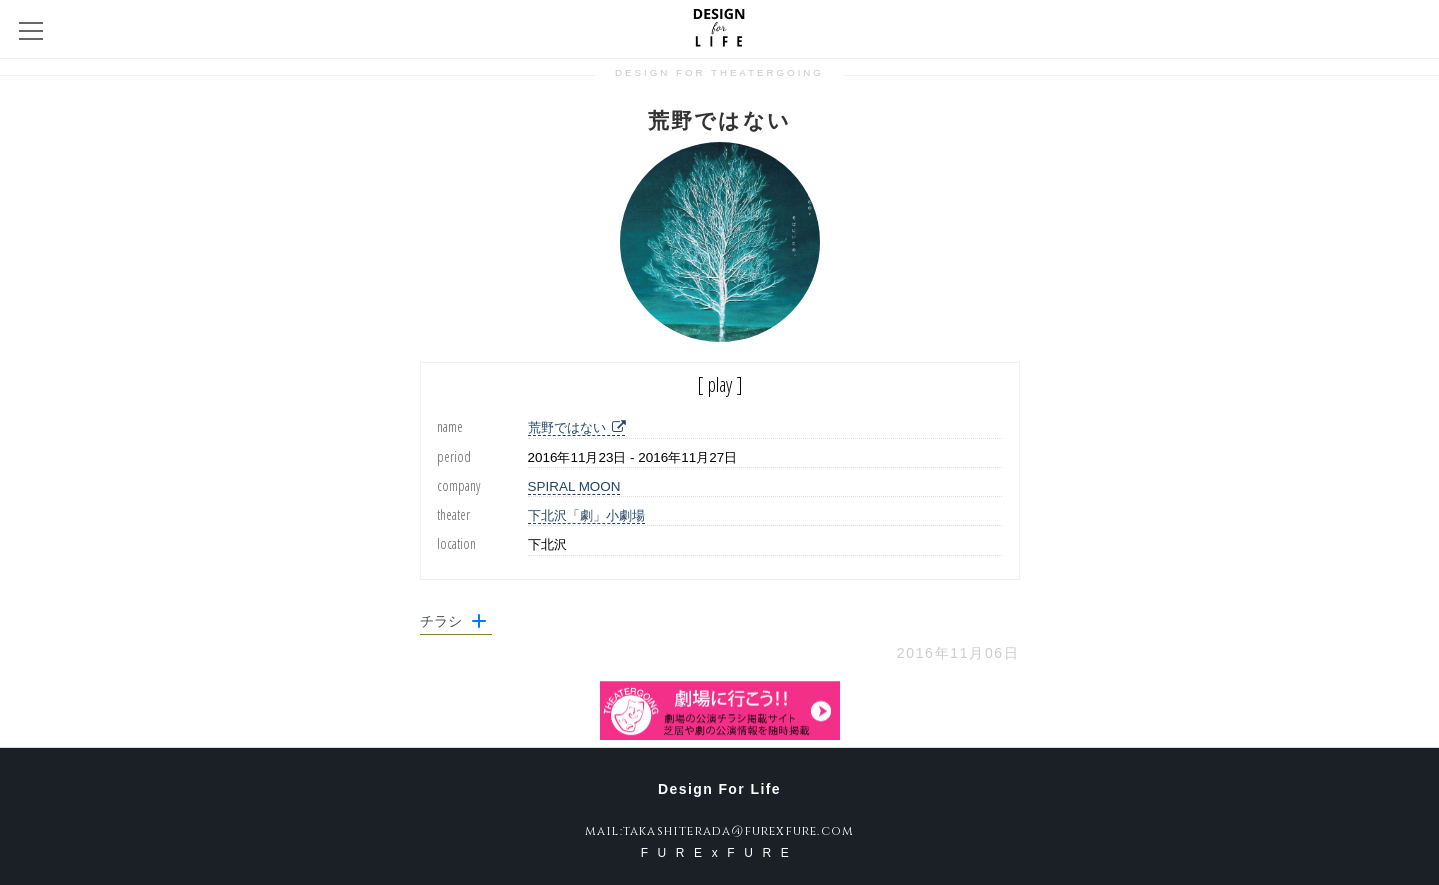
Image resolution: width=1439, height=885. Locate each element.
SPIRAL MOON (574, 486)
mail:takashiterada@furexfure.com (719, 831)
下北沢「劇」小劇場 (586, 515)
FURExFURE (720, 853)
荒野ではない (576, 427)
